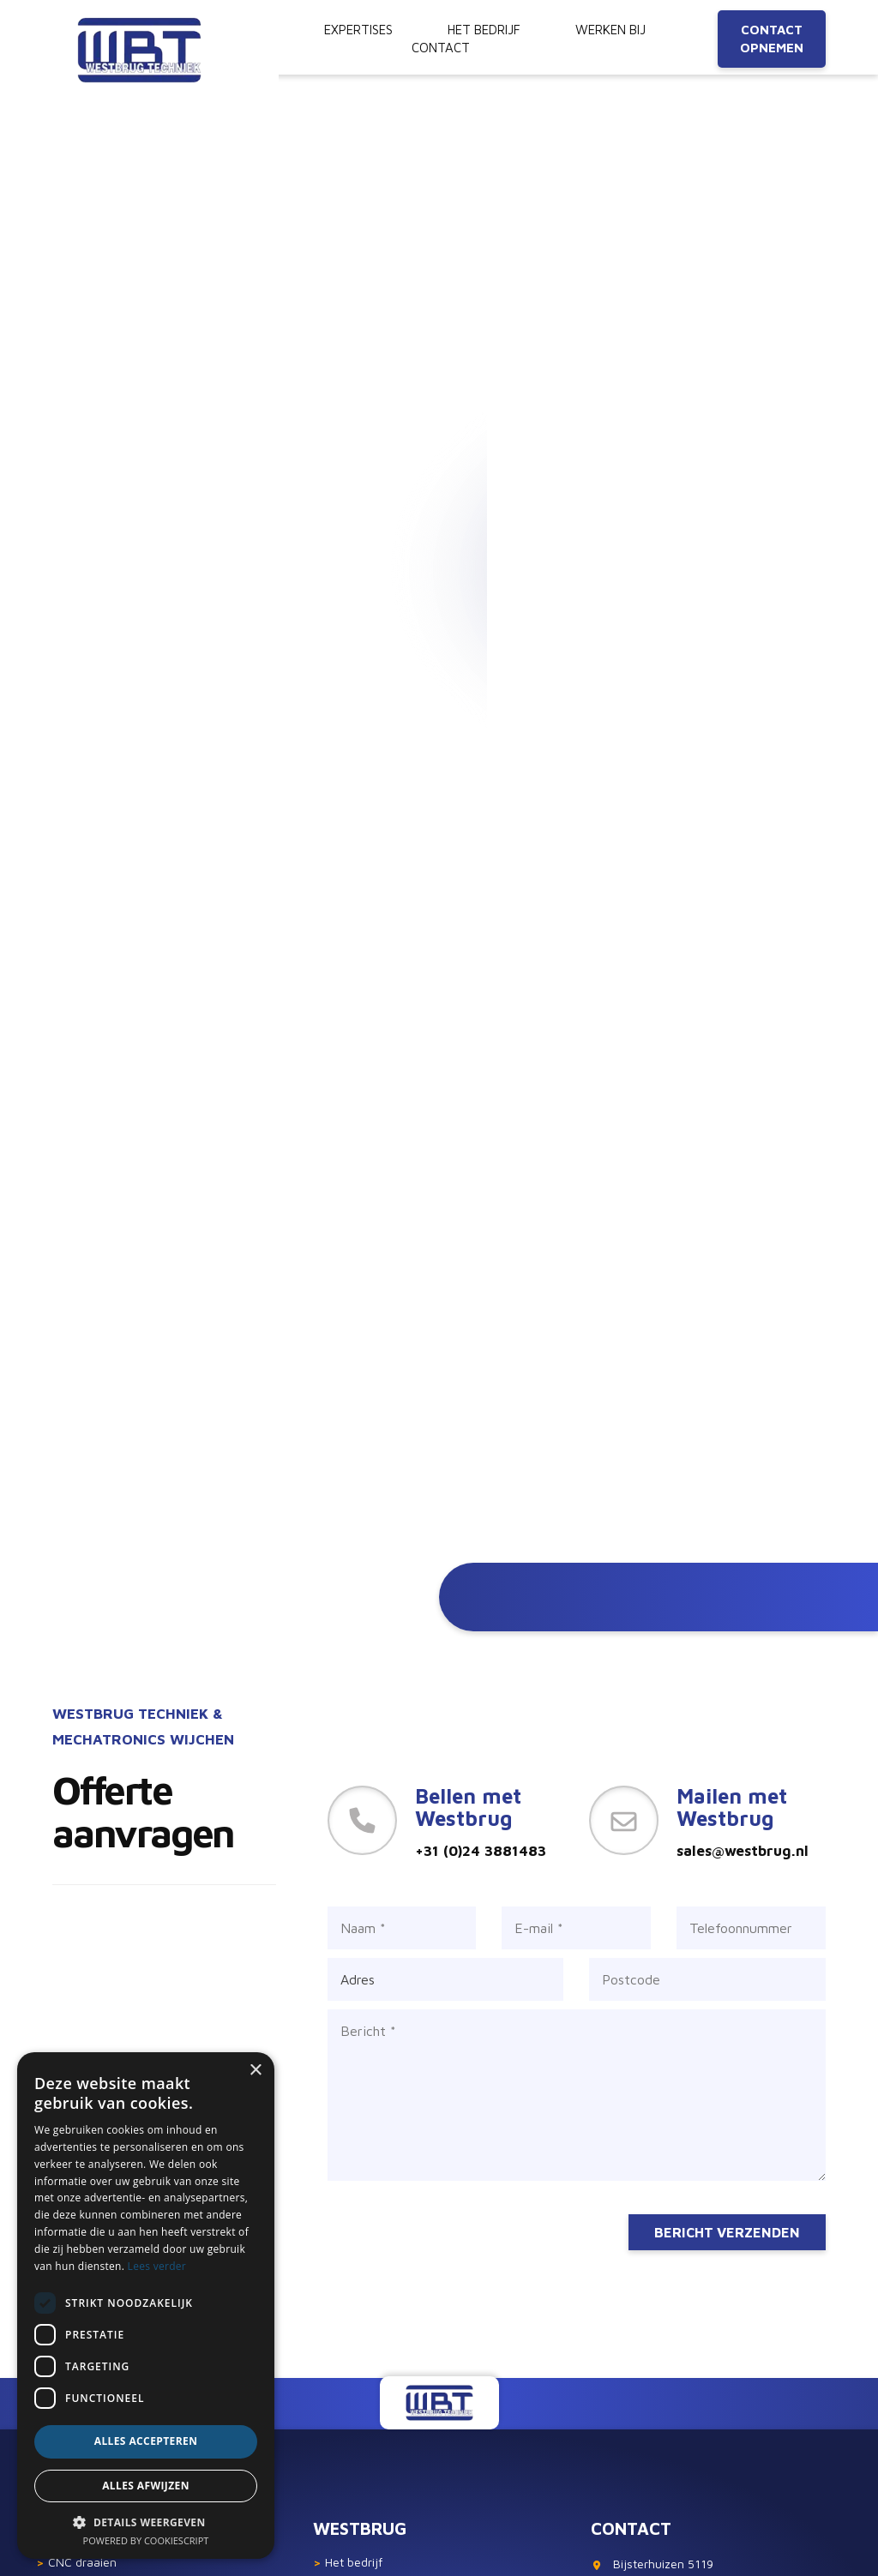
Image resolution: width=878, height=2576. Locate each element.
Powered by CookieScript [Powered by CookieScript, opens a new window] (146, 2540)
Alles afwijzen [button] (145, 2485)
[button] (145, 2521)
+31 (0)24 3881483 (480, 1850)
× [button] (255, 2070)
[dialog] (145, 2305)
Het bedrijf (347, 2562)
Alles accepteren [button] (146, 2441)
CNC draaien (76, 2562)
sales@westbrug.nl (743, 1850)
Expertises (358, 29)
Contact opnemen (771, 38)
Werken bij (610, 29)
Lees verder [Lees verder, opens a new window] (157, 2266)
